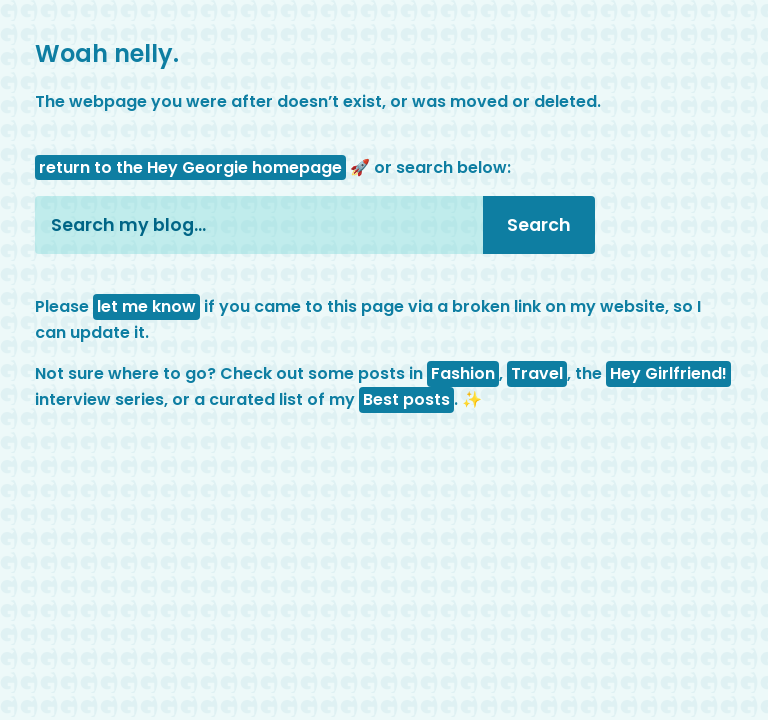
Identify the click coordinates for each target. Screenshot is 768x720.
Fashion (463, 373)
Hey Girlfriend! (668, 373)
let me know (146, 306)
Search (539, 225)
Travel (537, 373)
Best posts (406, 399)
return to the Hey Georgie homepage (190, 167)
